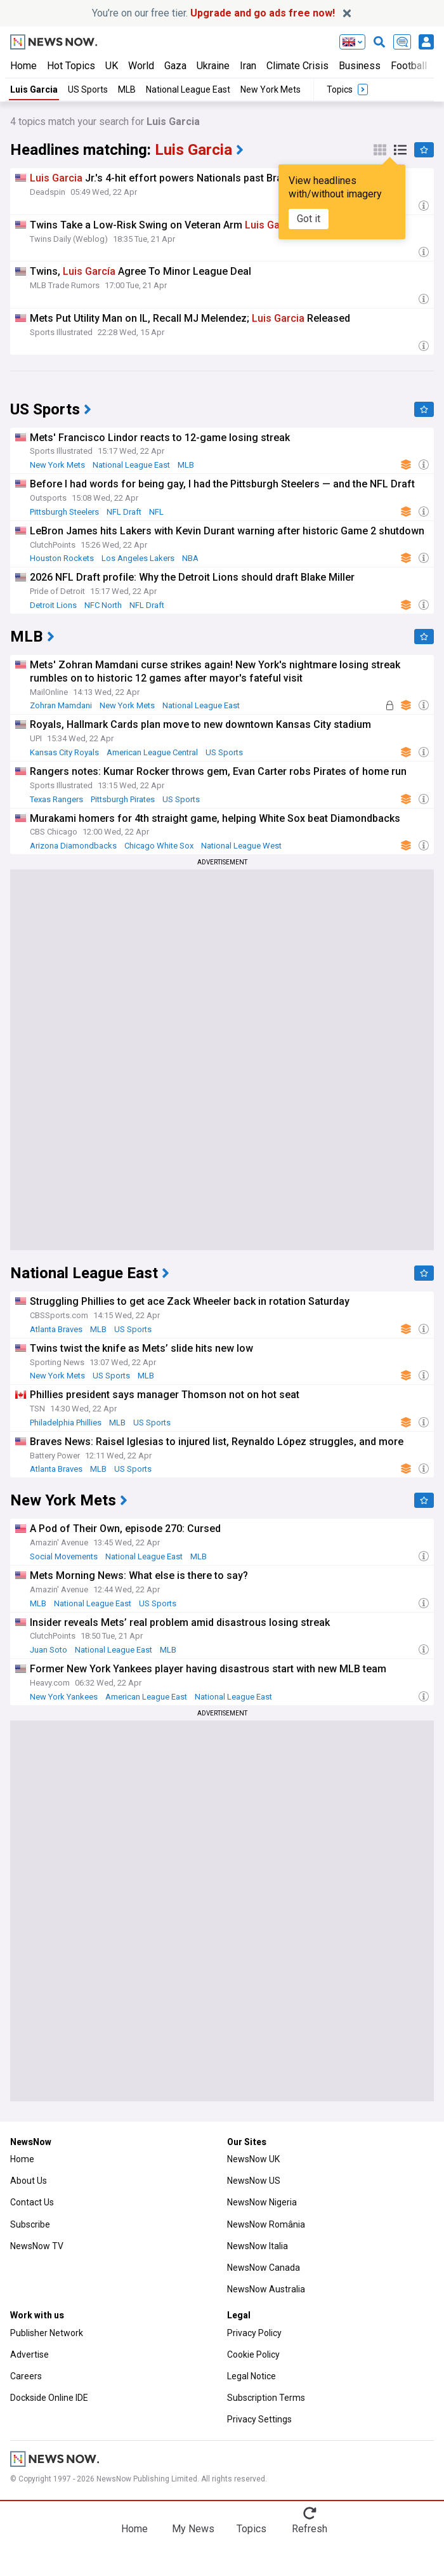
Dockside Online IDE (49, 2398)
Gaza (175, 66)
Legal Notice (251, 2376)
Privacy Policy (254, 2333)
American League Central (152, 752)
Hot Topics (71, 66)
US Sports (88, 89)
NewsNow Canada (263, 2267)
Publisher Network (46, 2333)
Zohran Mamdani (61, 705)
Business (360, 66)
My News (193, 2529)
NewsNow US (253, 2181)
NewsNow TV (36, 2246)
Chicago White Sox (158, 845)
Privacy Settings (259, 2419)
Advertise (29, 2354)
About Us (28, 2181)
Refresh (309, 2529)
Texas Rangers (56, 799)
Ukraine (213, 66)
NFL (156, 512)
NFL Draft (124, 512)
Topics (251, 2529)
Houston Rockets (62, 558)
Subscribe (30, 2224)
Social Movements (64, 1556)
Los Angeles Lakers (137, 558)
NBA (190, 558)
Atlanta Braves (56, 1329)
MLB (127, 89)
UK (111, 66)
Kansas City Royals (64, 752)
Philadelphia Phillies (65, 1422)
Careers (26, 2376)
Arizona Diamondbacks (73, 845)
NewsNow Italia (257, 2246)
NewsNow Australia (266, 2289)
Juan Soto (48, 1650)
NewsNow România (266, 2224)
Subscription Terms (266, 2398)
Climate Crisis (297, 66)
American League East (146, 1696)
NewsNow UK (253, 2159)
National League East (188, 89)
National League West (241, 845)
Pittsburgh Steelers (64, 512)
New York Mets (270, 89)
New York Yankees (64, 1696)
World (141, 66)
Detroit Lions (53, 605)
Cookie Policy (253, 2354)
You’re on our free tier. (213, 13)
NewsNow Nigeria (262, 2202)
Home (23, 66)
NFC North (103, 605)
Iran (248, 66)
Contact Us (32, 2202)
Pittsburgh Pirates (123, 799)
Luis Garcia (34, 89)
